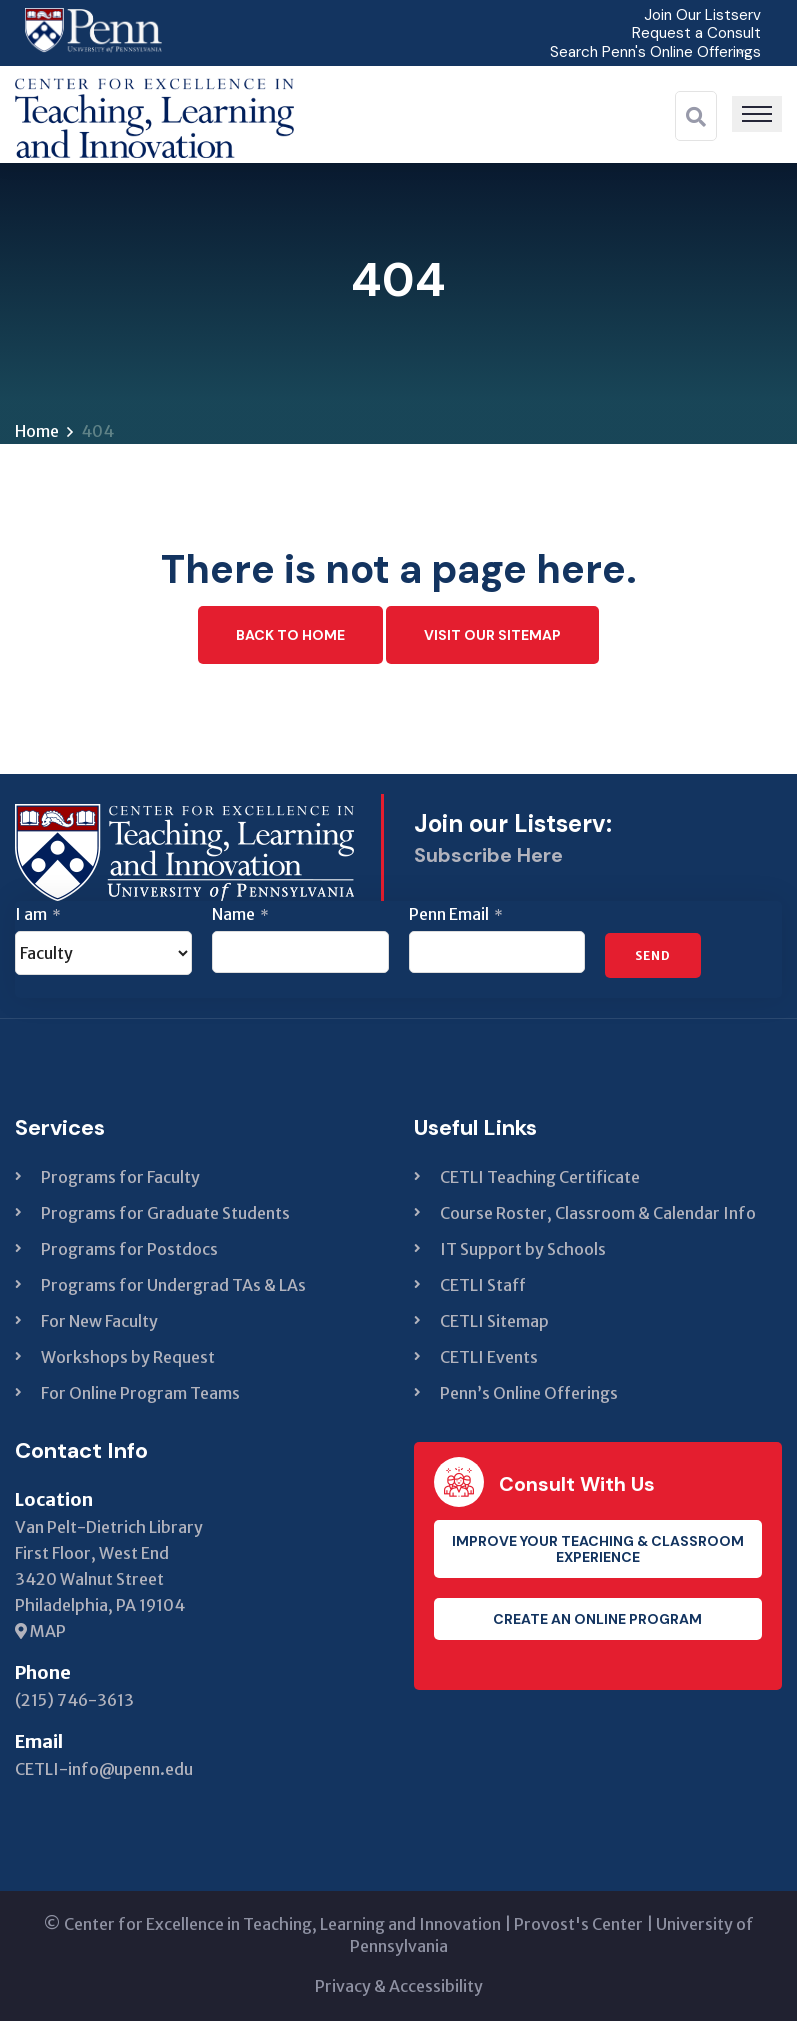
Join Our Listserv (700, 14)
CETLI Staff (483, 1288)
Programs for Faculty (120, 1180)
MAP (40, 1634)
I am (38, 917)
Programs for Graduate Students (165, 1216)
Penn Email (456, 917)
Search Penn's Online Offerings (651, 50)
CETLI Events (489, 1360)
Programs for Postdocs (129, 1252)
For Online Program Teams (140, 1396)
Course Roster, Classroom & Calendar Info (598, 1216)
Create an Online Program (597, 1622)
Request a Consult (693, 32)
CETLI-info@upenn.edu (104, 1772)
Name (240, 917)
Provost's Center (578, 1927)
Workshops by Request (128, 1360)
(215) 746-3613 (74, 1703)
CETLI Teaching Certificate (540, 1180)
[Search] (696, 116)
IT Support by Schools (523, 1252)
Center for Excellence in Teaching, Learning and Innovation (282, 1927)
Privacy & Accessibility (399, 1989)
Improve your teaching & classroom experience (598, 1552)
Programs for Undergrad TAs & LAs (173, 1288)
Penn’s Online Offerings (529, 1396)
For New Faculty (99, 1324)
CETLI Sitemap (494, 1324)
